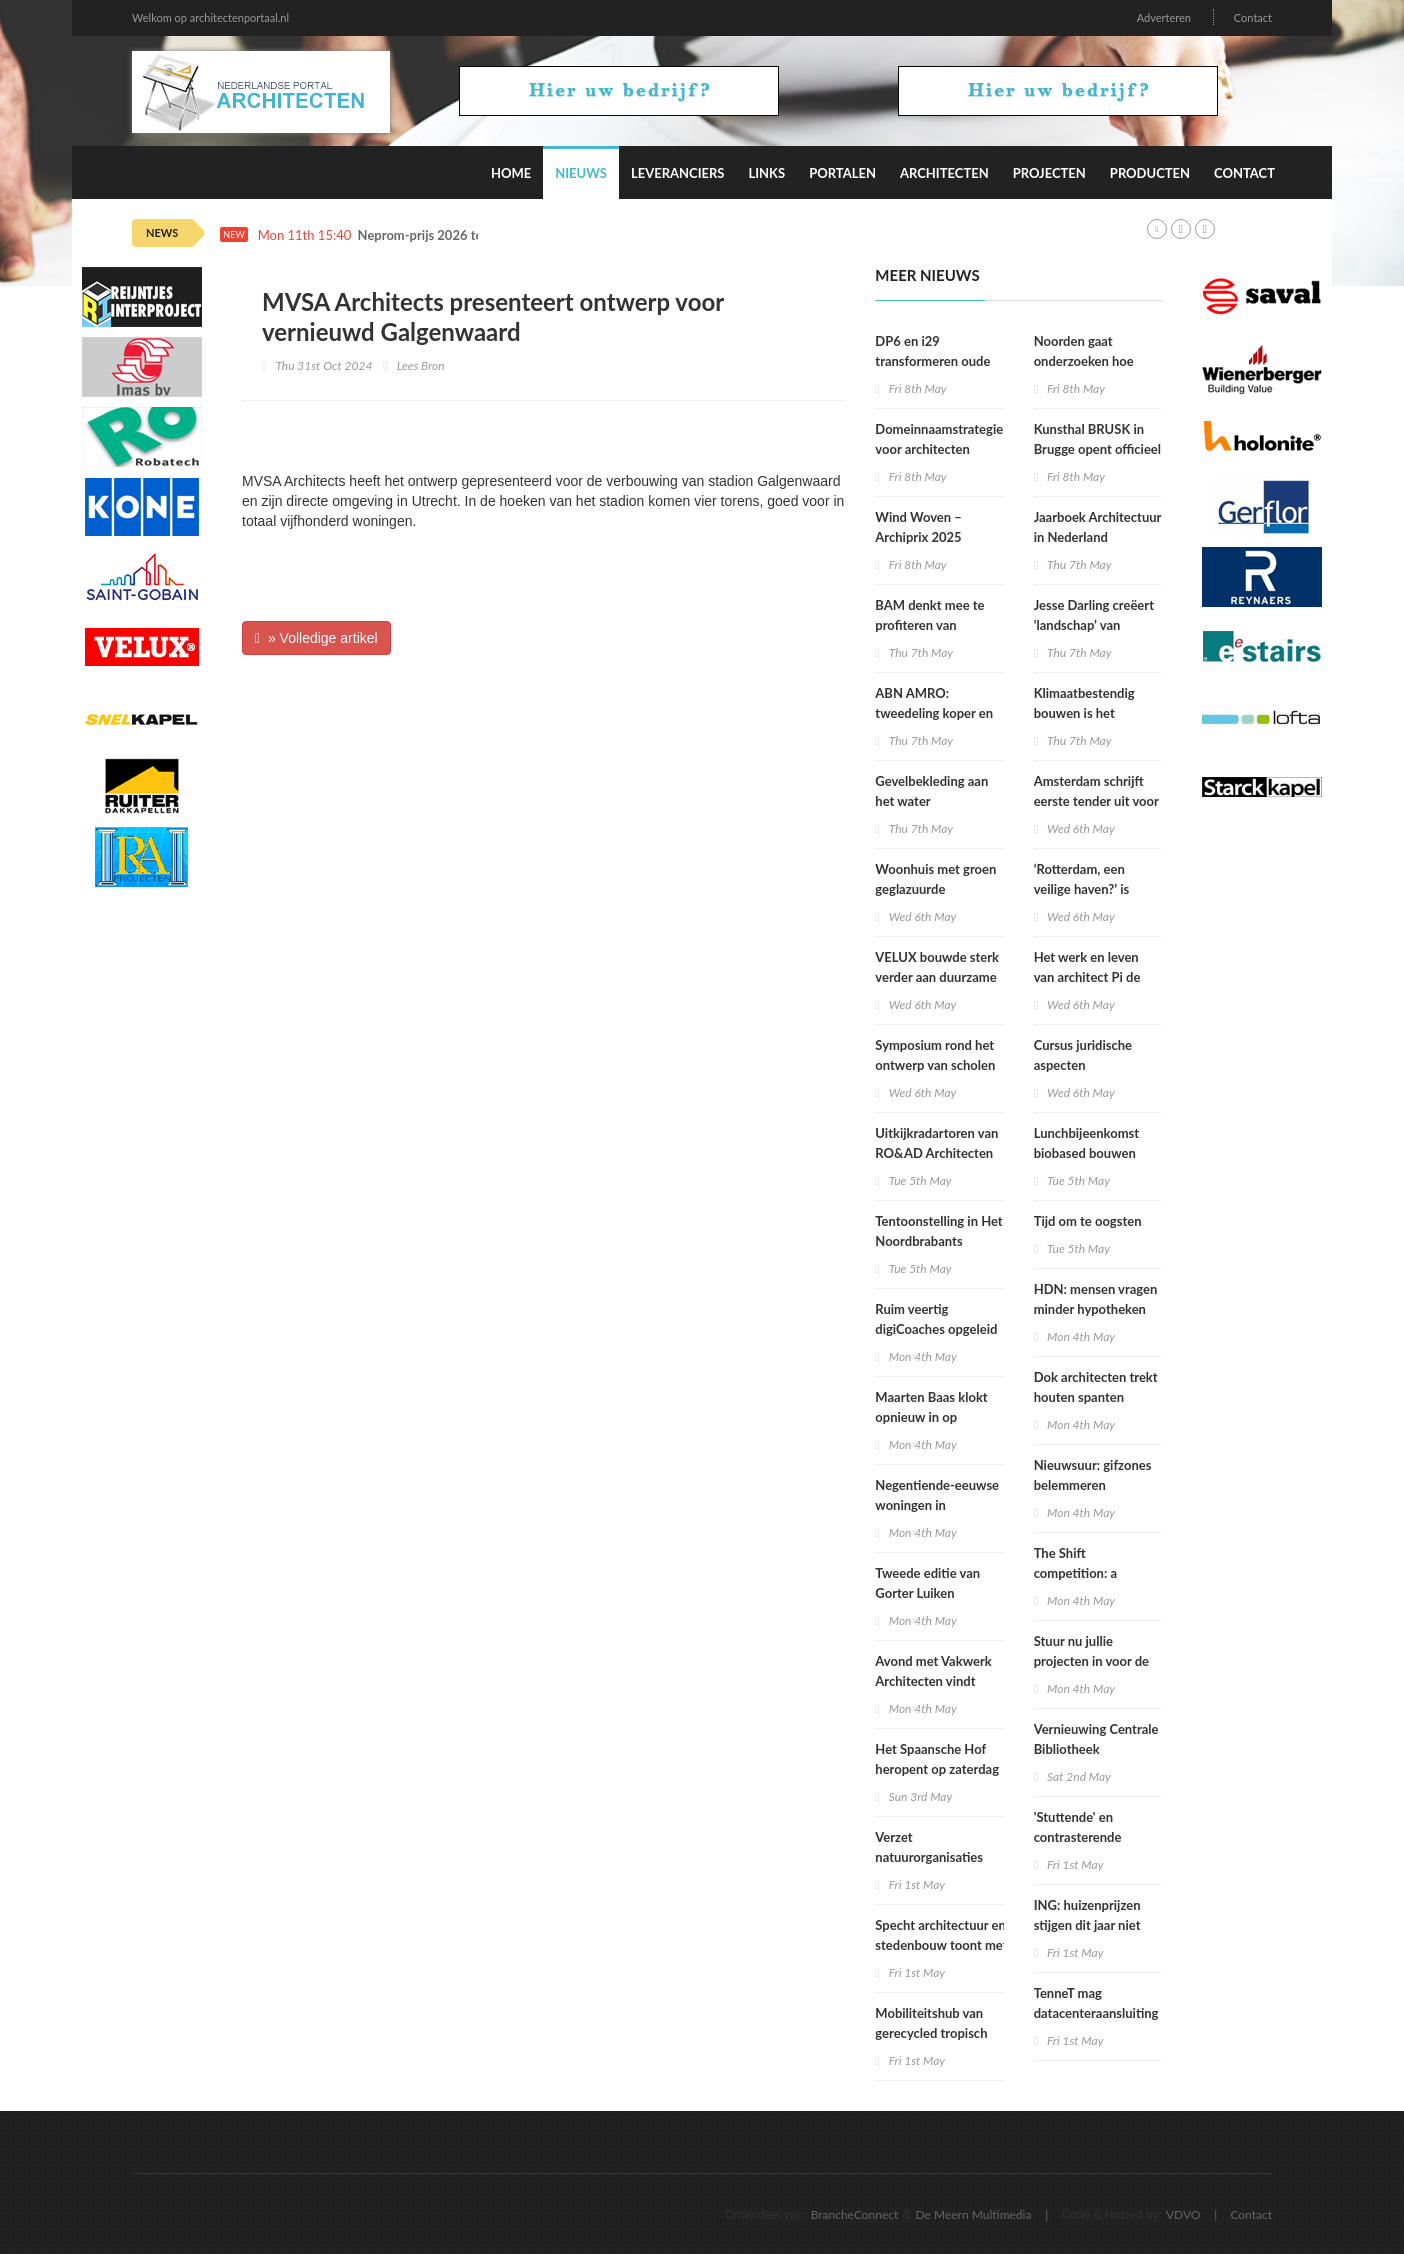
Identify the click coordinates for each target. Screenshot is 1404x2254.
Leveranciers (678, 173)
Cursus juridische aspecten (1083, 1055)
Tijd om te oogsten (1088, 1221)
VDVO (1183, 2214)
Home (511, 173)
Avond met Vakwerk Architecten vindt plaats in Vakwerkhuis (937, 1681)
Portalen (842, 173)
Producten (1150, 173)
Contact (1253, 17)
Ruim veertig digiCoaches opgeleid (936, 1319)
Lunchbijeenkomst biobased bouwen (1086, 1143)
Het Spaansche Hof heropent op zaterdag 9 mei (937, 1769)
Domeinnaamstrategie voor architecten (939, 439)
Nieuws (581, 173)
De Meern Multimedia (974, 2214)
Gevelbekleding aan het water (931, 791)
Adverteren (1164, 17)
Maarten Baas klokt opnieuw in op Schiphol (931, 1417)
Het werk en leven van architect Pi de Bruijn (1087, 977)
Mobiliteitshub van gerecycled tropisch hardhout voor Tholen (937, 2033)
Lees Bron (421, 365)
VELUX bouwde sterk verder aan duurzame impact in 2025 (937, 977)
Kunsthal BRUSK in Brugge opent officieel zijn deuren (1097, 449)
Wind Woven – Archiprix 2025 (918, 527)
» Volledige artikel (316, 638)
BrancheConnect (855, 2214)
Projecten (1049, 173)
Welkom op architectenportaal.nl (210, 17)
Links (766, 173)
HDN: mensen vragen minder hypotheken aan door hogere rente (1098, 1309)
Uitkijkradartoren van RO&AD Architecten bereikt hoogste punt (936, 1153)
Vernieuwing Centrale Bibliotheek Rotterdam (1096, 1749)
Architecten (944, 173)
